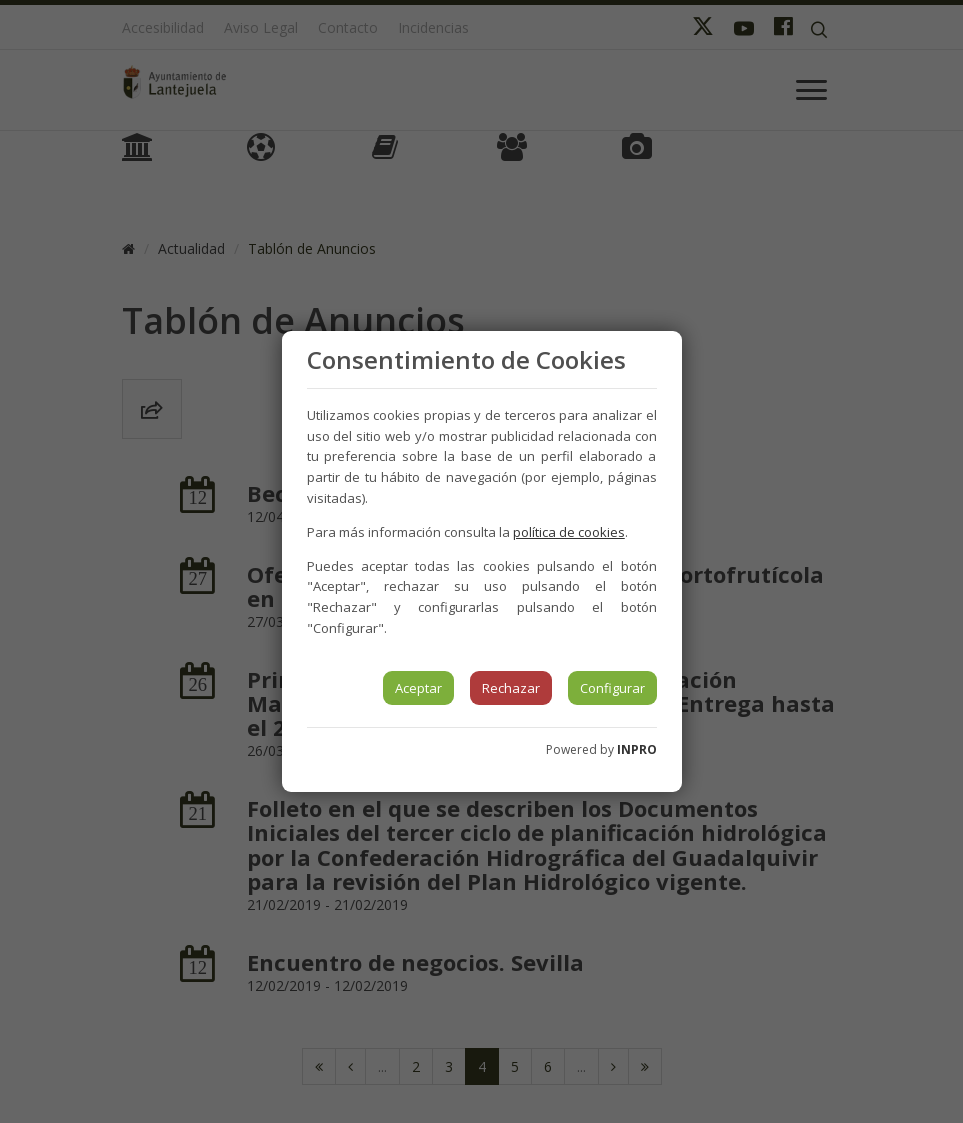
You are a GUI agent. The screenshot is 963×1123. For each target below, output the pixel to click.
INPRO (637, 749)
